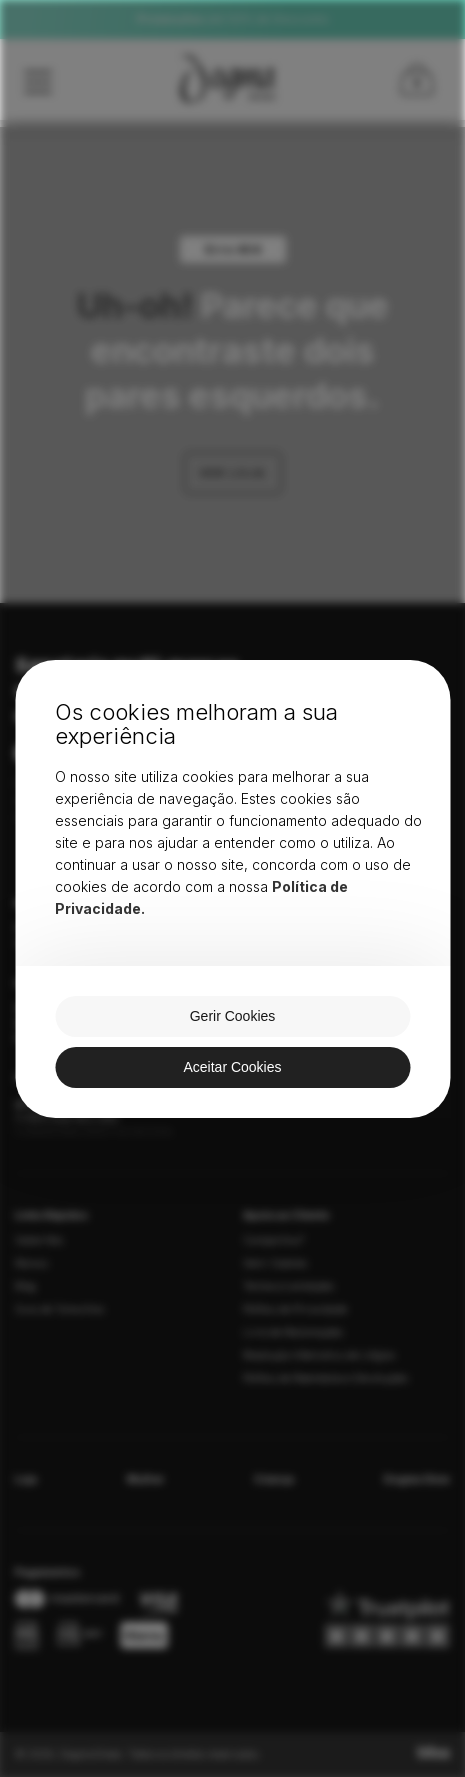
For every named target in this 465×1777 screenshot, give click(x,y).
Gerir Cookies (233, 1016)
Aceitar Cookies (232, 1067)
